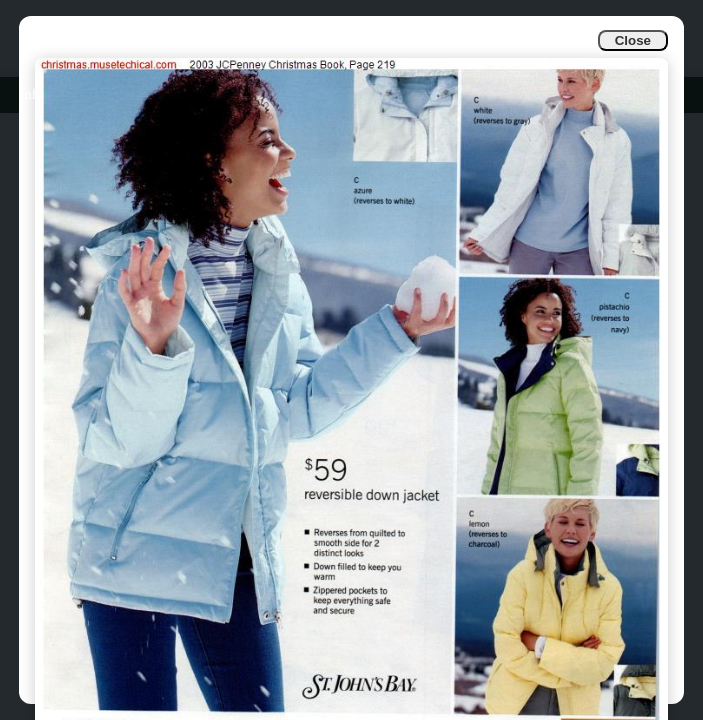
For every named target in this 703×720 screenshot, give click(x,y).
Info (31, 94)
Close (633, 40)
